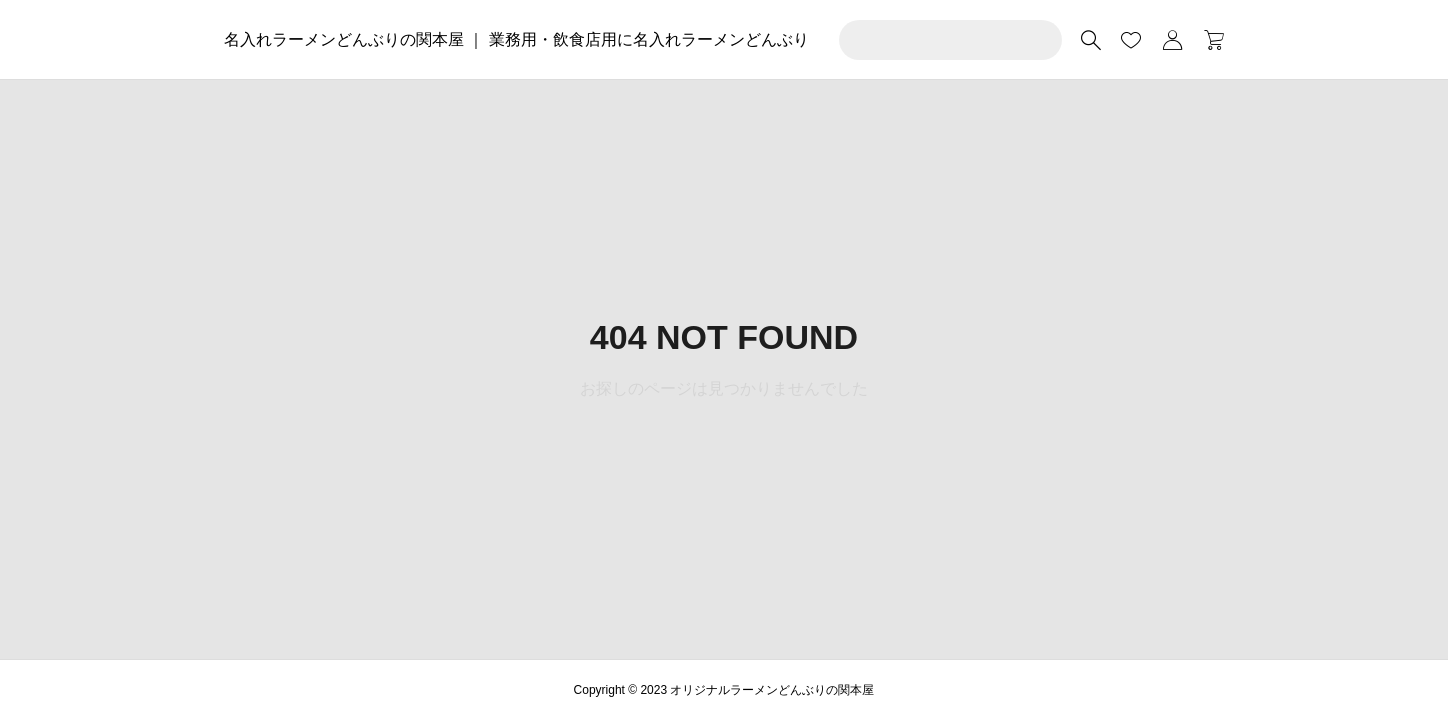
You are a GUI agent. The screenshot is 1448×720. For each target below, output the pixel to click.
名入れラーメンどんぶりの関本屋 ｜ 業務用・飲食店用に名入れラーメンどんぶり (516, 39)
